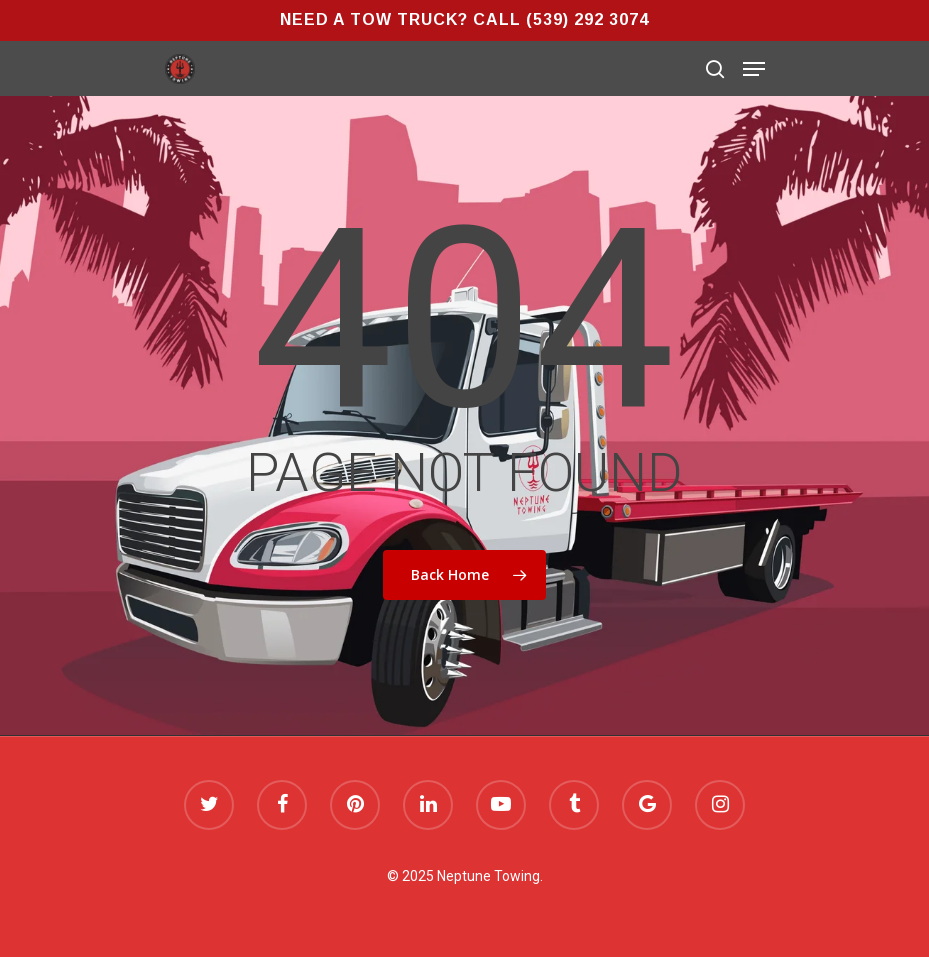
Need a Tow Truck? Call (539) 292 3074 (464, 19)
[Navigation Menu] (754, 69)
